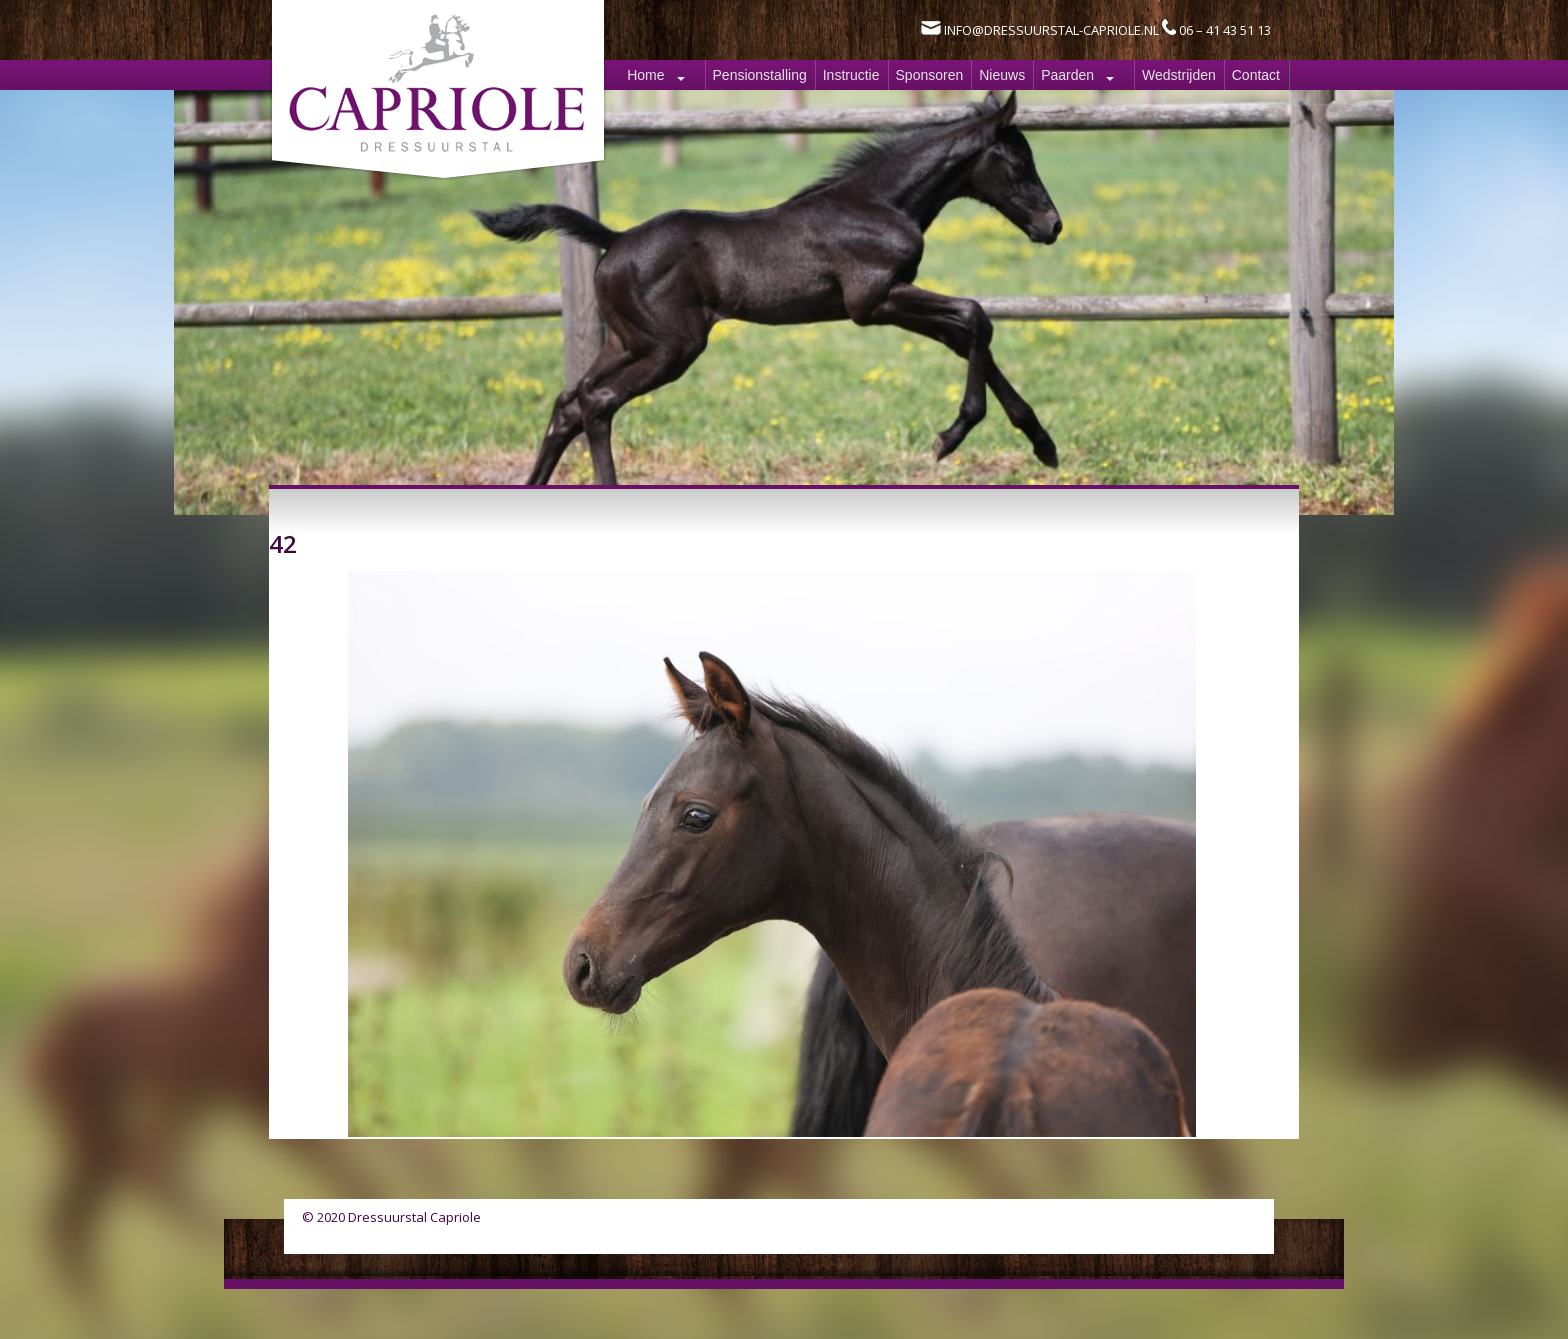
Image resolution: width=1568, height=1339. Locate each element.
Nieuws (1002, 75)
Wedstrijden (1179, 75)
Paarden (1067, 75)
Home (645, 75)
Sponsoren (930, 75)
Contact (1256, 75)
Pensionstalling (760, 75)
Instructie (851, 75)
